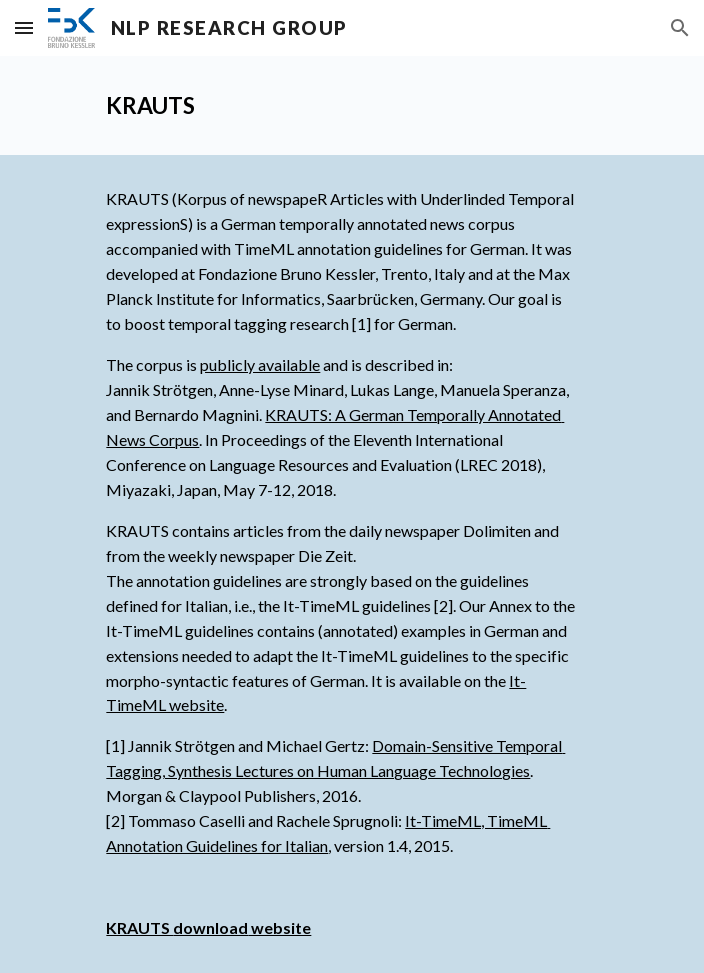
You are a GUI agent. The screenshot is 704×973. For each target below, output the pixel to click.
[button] (24, 27)
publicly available (260, 364)
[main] (351, 105)
